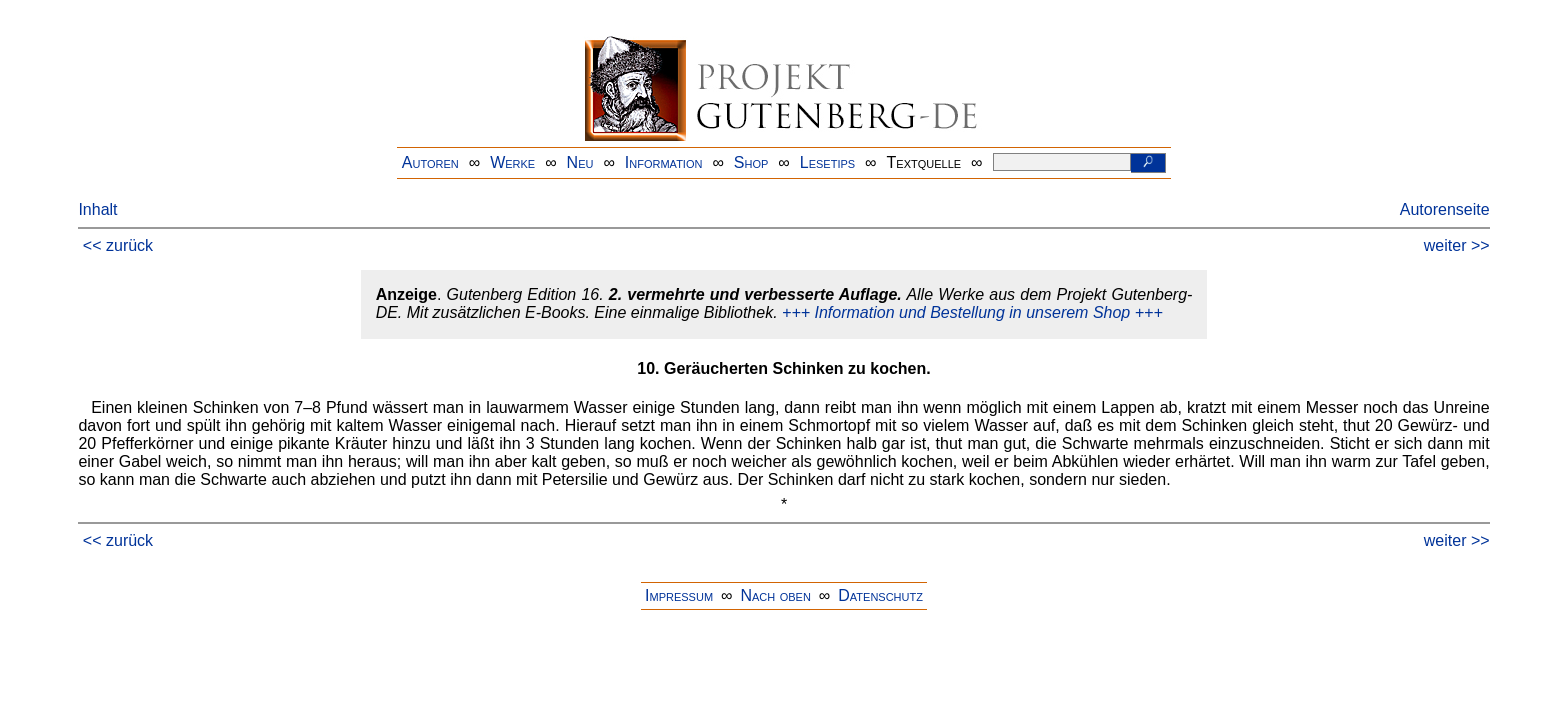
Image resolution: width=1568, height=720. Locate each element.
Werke (512, 162)
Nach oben (775, 595)
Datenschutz (880, 595)
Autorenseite (1445, 209)
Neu (580, 162)
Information (664, 162)
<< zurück (118, 245)
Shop (751, 162)
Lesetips (827, 162)
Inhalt (97, 209)
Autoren (430, 162)
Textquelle (924, 162)
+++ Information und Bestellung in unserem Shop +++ (972, 312)
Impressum (679, 595)
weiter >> (1457, 245)
